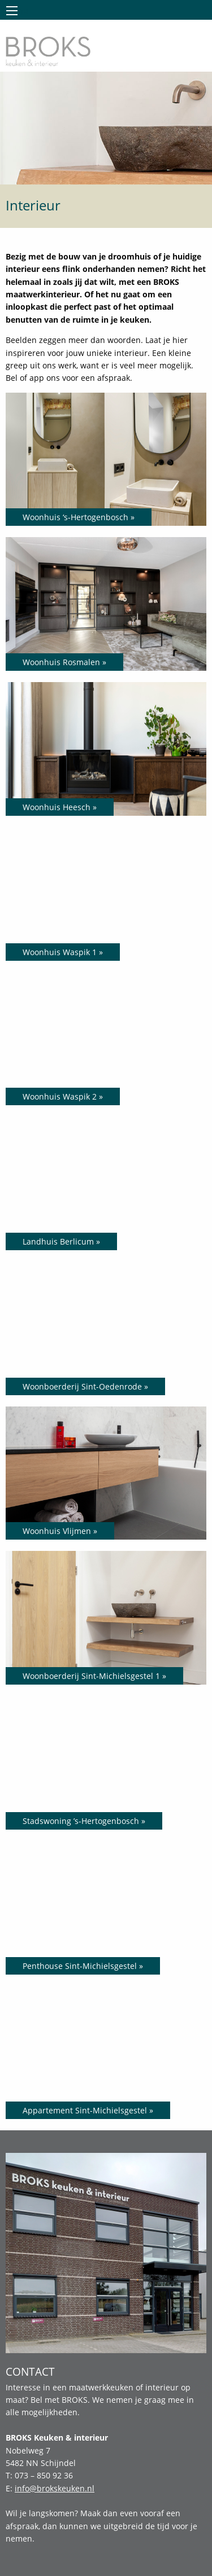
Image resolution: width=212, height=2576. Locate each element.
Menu (12, 10)
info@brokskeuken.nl (54, 2488)
